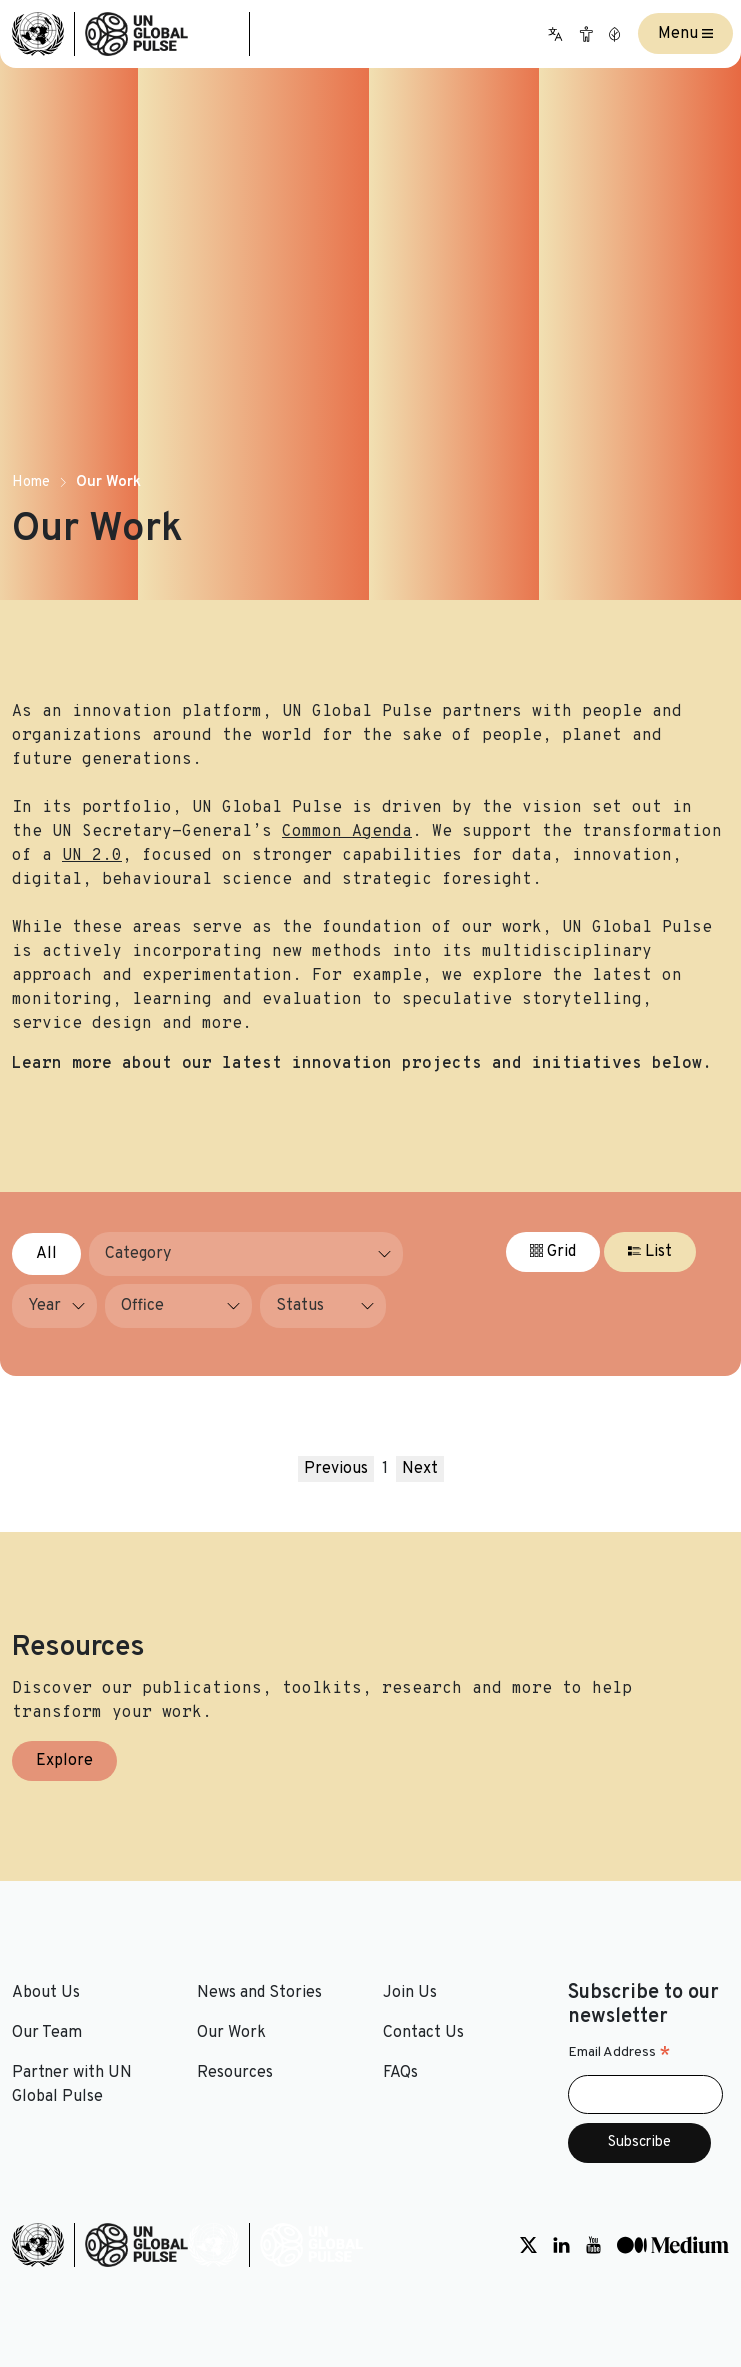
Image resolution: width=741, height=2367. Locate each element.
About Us (46, 1993)
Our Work (231, 2033)
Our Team (47, 2033)
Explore (64, 1761)
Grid (553, 1252)
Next (420, 1469)
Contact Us (423, 2033)
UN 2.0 (92, 856)
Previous (336, 1469)
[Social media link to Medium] (673, 2245)
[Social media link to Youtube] (593, 2245)
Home (31, 482)
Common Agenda (347, 832)
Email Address (619, 2053)
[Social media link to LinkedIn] (561, 2245)
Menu (685, 34)
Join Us (410, 1993)
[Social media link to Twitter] (528, 2245)
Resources (235, 2073)
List (650, 1252)
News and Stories (259, 1993)
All (46, 1254)
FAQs (400, 2073)
